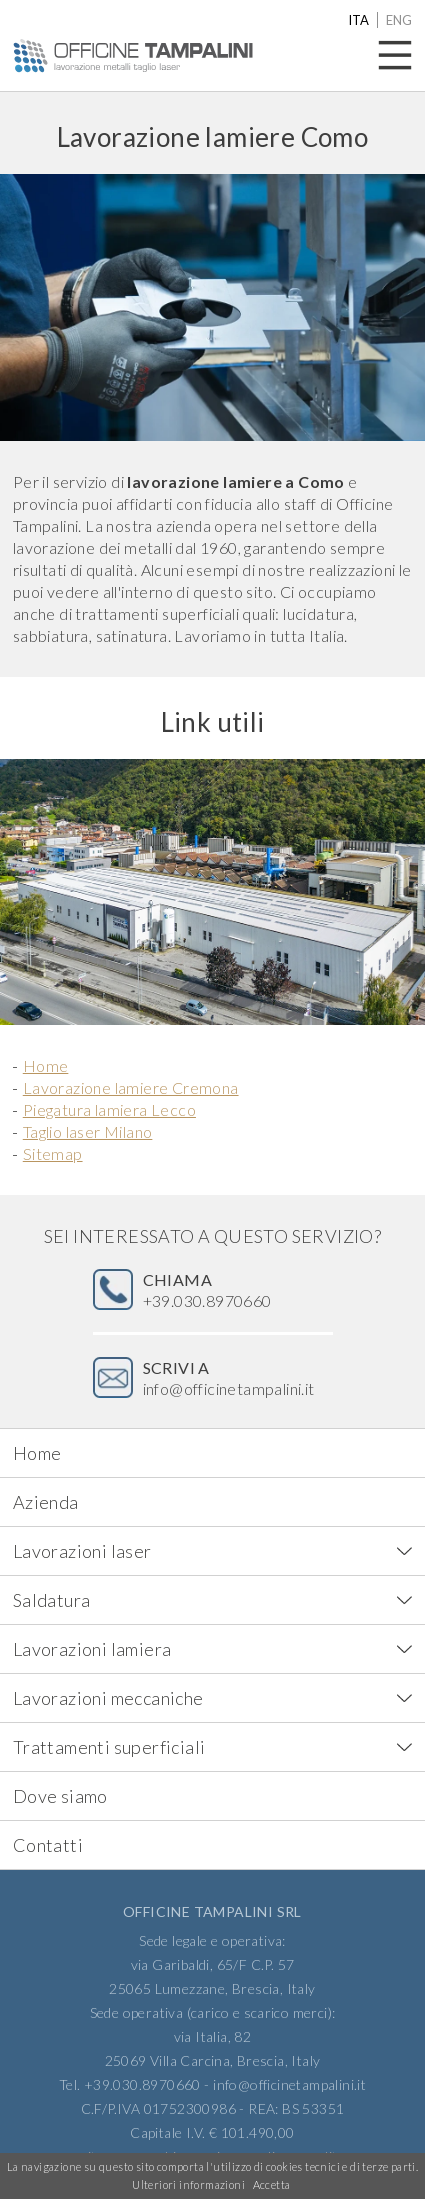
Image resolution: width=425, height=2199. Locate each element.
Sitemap (53, 1153)
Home (46, 1065)
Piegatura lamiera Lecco (109, 1109)
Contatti (48, 1845)
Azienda (46, 1502)
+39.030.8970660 (207, 1290)
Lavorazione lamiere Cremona (131, 1087)
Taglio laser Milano (88, 1131)
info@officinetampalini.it (229, 1378)
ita (358, 20)
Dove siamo (60, 1796)
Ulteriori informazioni (188, 2184)
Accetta (272, 2184)
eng (399, 20)
